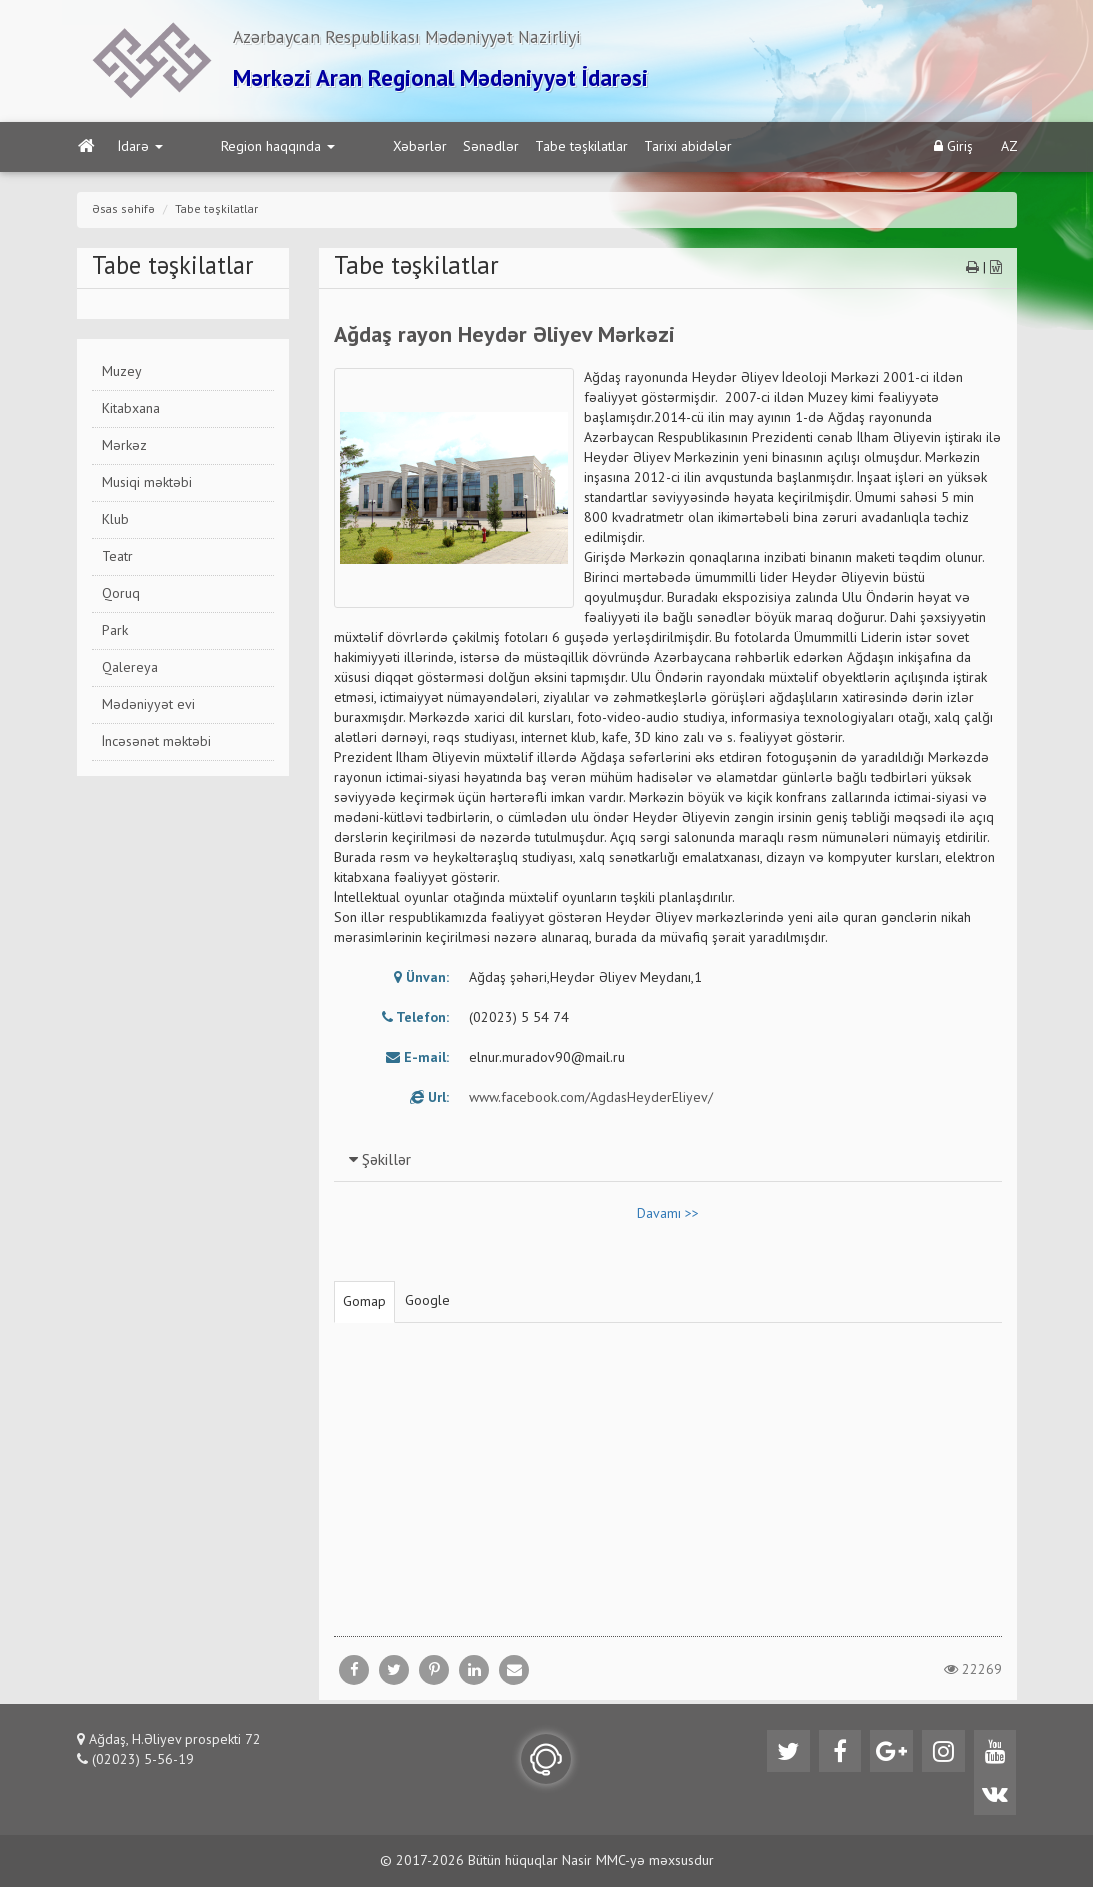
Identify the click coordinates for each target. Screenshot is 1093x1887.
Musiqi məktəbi (147, 487)
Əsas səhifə (123, 214)
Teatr (117, 561)
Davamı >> (668, 1218)
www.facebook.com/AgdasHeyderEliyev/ (591, 1102)
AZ (1009, 151)
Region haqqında (235, 151)
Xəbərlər (335, 151)
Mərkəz (124, 450)
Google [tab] (427, 1305)
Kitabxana (131, 413)
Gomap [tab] (364, 1306)
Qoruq (121, 598)
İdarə (139, 151)
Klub (115, 524)
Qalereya (130, 672)
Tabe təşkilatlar (496, 151)
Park (115, 635)
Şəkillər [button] (380, 1165)
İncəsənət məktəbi (156, 746)
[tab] (668, 1164)
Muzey (122, 376)
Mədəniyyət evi (148, 709)
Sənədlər (406, 151)
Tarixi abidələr (603, 151)
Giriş (953, 150)
